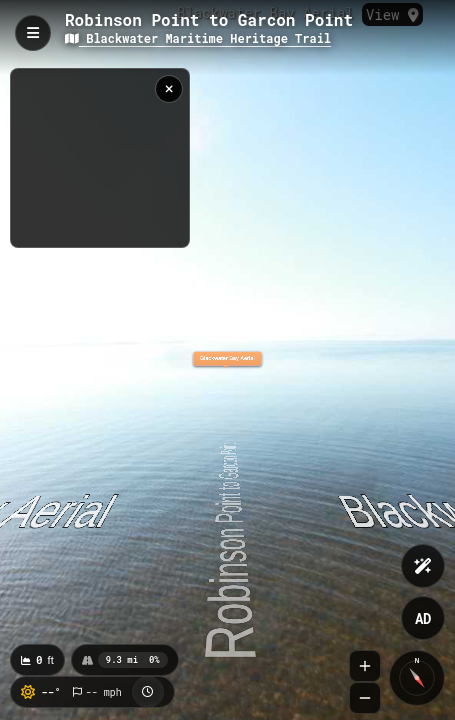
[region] (100, 158)
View (392, 14)
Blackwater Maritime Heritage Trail (198, 38)
